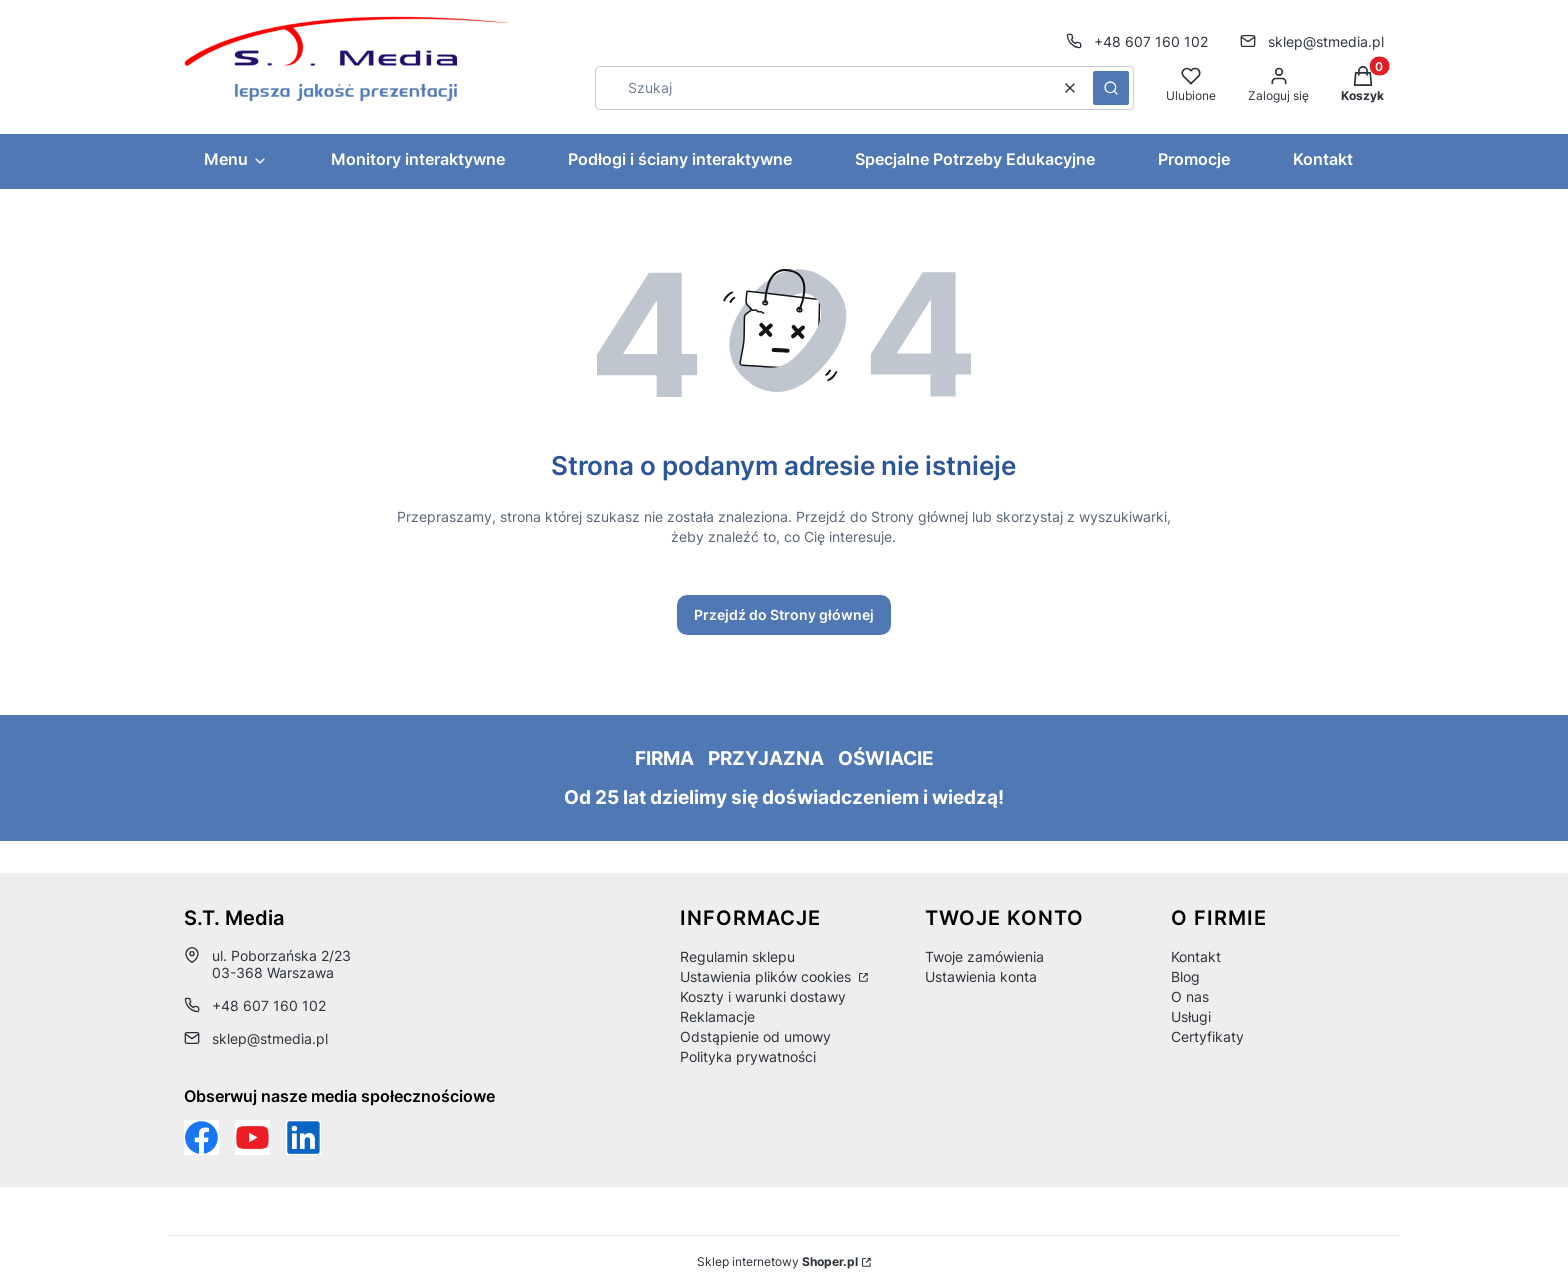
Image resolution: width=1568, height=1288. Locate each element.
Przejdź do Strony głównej (784, 614)
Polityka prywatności (748, 1056)
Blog (1185, 976)
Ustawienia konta (981, 976)
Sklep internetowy (777, 1261)
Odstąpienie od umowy (755, 1036)
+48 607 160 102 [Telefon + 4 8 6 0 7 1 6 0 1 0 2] (1151, 41)
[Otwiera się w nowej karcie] (252, 1137)
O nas (1190, 996)
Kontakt (1196, 956)
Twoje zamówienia (984, 956)
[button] (1111, 88)
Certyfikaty (1207, 1036)
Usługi (1191, 1016)
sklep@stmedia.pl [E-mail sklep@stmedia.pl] (1326, 41)
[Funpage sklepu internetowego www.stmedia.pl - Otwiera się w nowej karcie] (201, 1137)
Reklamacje (717, 1016)
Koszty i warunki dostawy (763, 996)
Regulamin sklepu (737, 956)
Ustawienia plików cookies (767, 976)
